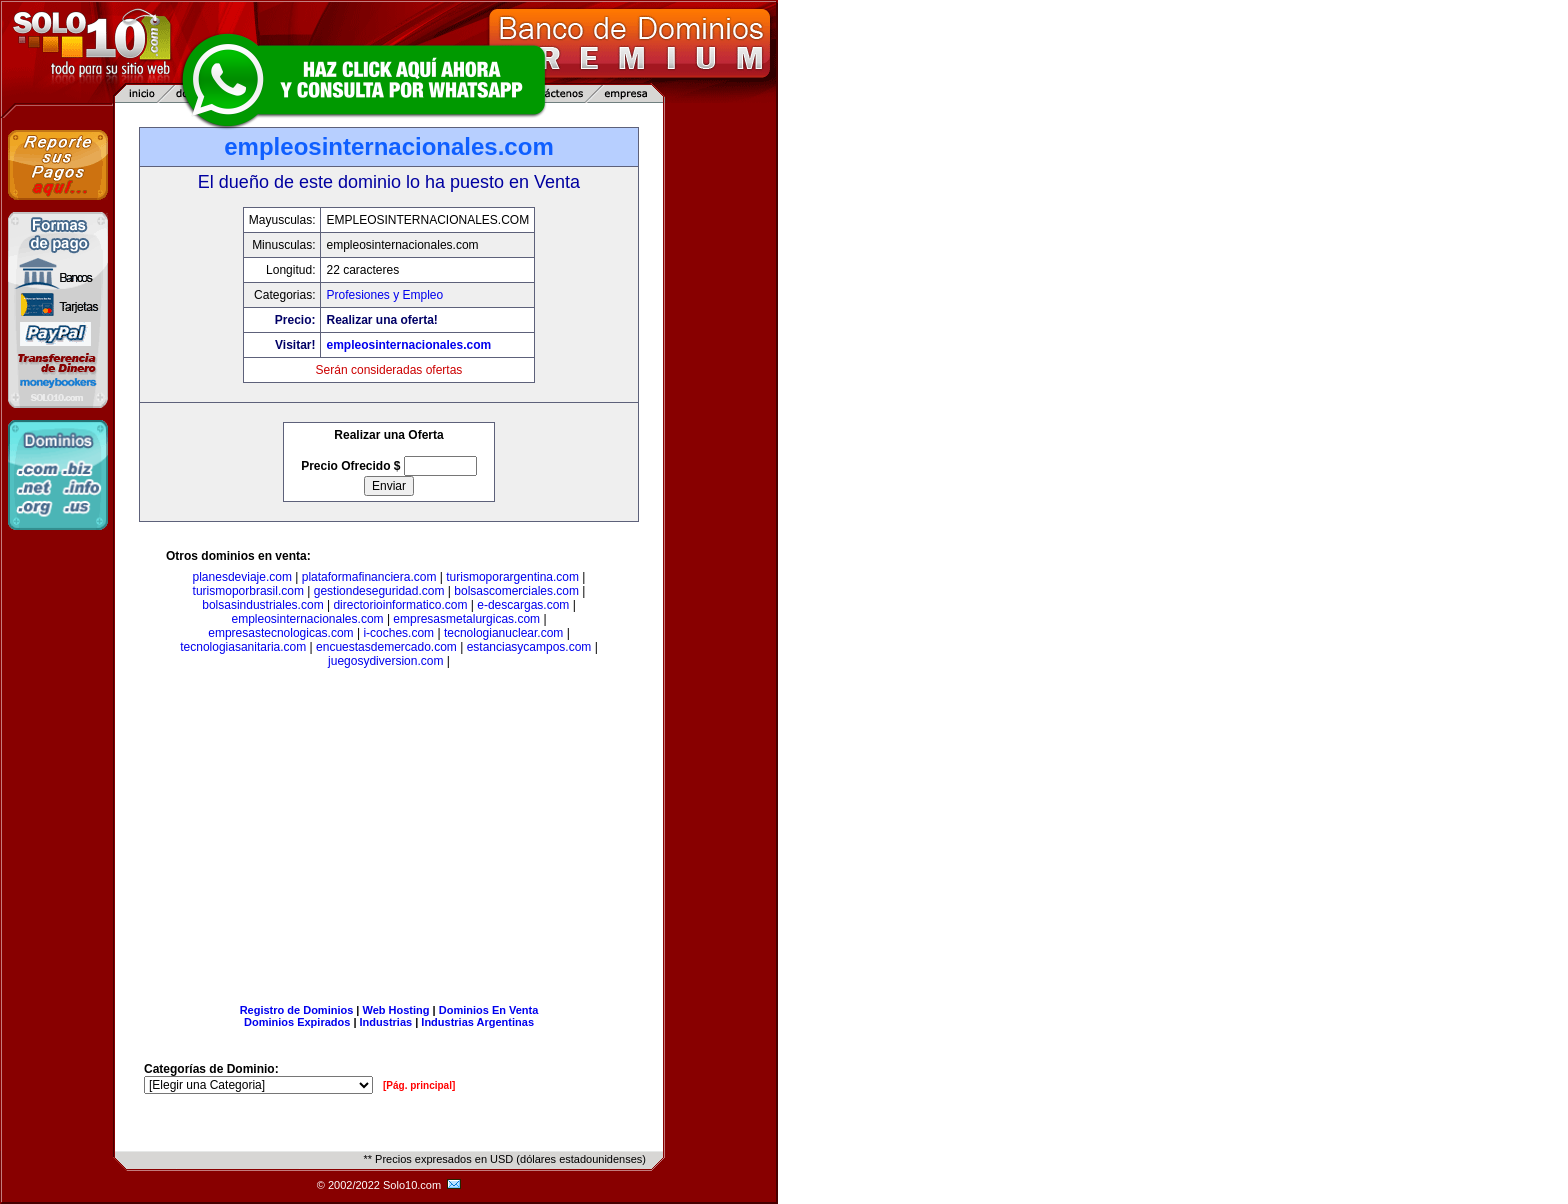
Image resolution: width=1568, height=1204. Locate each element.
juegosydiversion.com (385, 661)
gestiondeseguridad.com (379, 591)
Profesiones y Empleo (384, 295)
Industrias (386, 1022)
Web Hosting (396, 1010)
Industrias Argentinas (477, 1022)
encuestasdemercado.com (386, 647)
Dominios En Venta (489, 1010)
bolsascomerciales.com (516, 591)
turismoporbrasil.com (248, 591)
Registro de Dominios (297, 1010)
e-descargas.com (523, 605)
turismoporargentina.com (512, 577)
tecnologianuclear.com (503, 633)
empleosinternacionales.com (408, 345)
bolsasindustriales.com (262, 605)
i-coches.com (398, 633)
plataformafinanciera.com (369, 577)
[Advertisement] (389, 840)
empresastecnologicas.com (280, 633)
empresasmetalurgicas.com (466, 619)
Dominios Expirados (297, 1022)
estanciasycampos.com (529, 647)
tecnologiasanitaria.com (243, 647)
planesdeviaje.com (242, 577)
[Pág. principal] (419, 1085)
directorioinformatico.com (400, 605)
